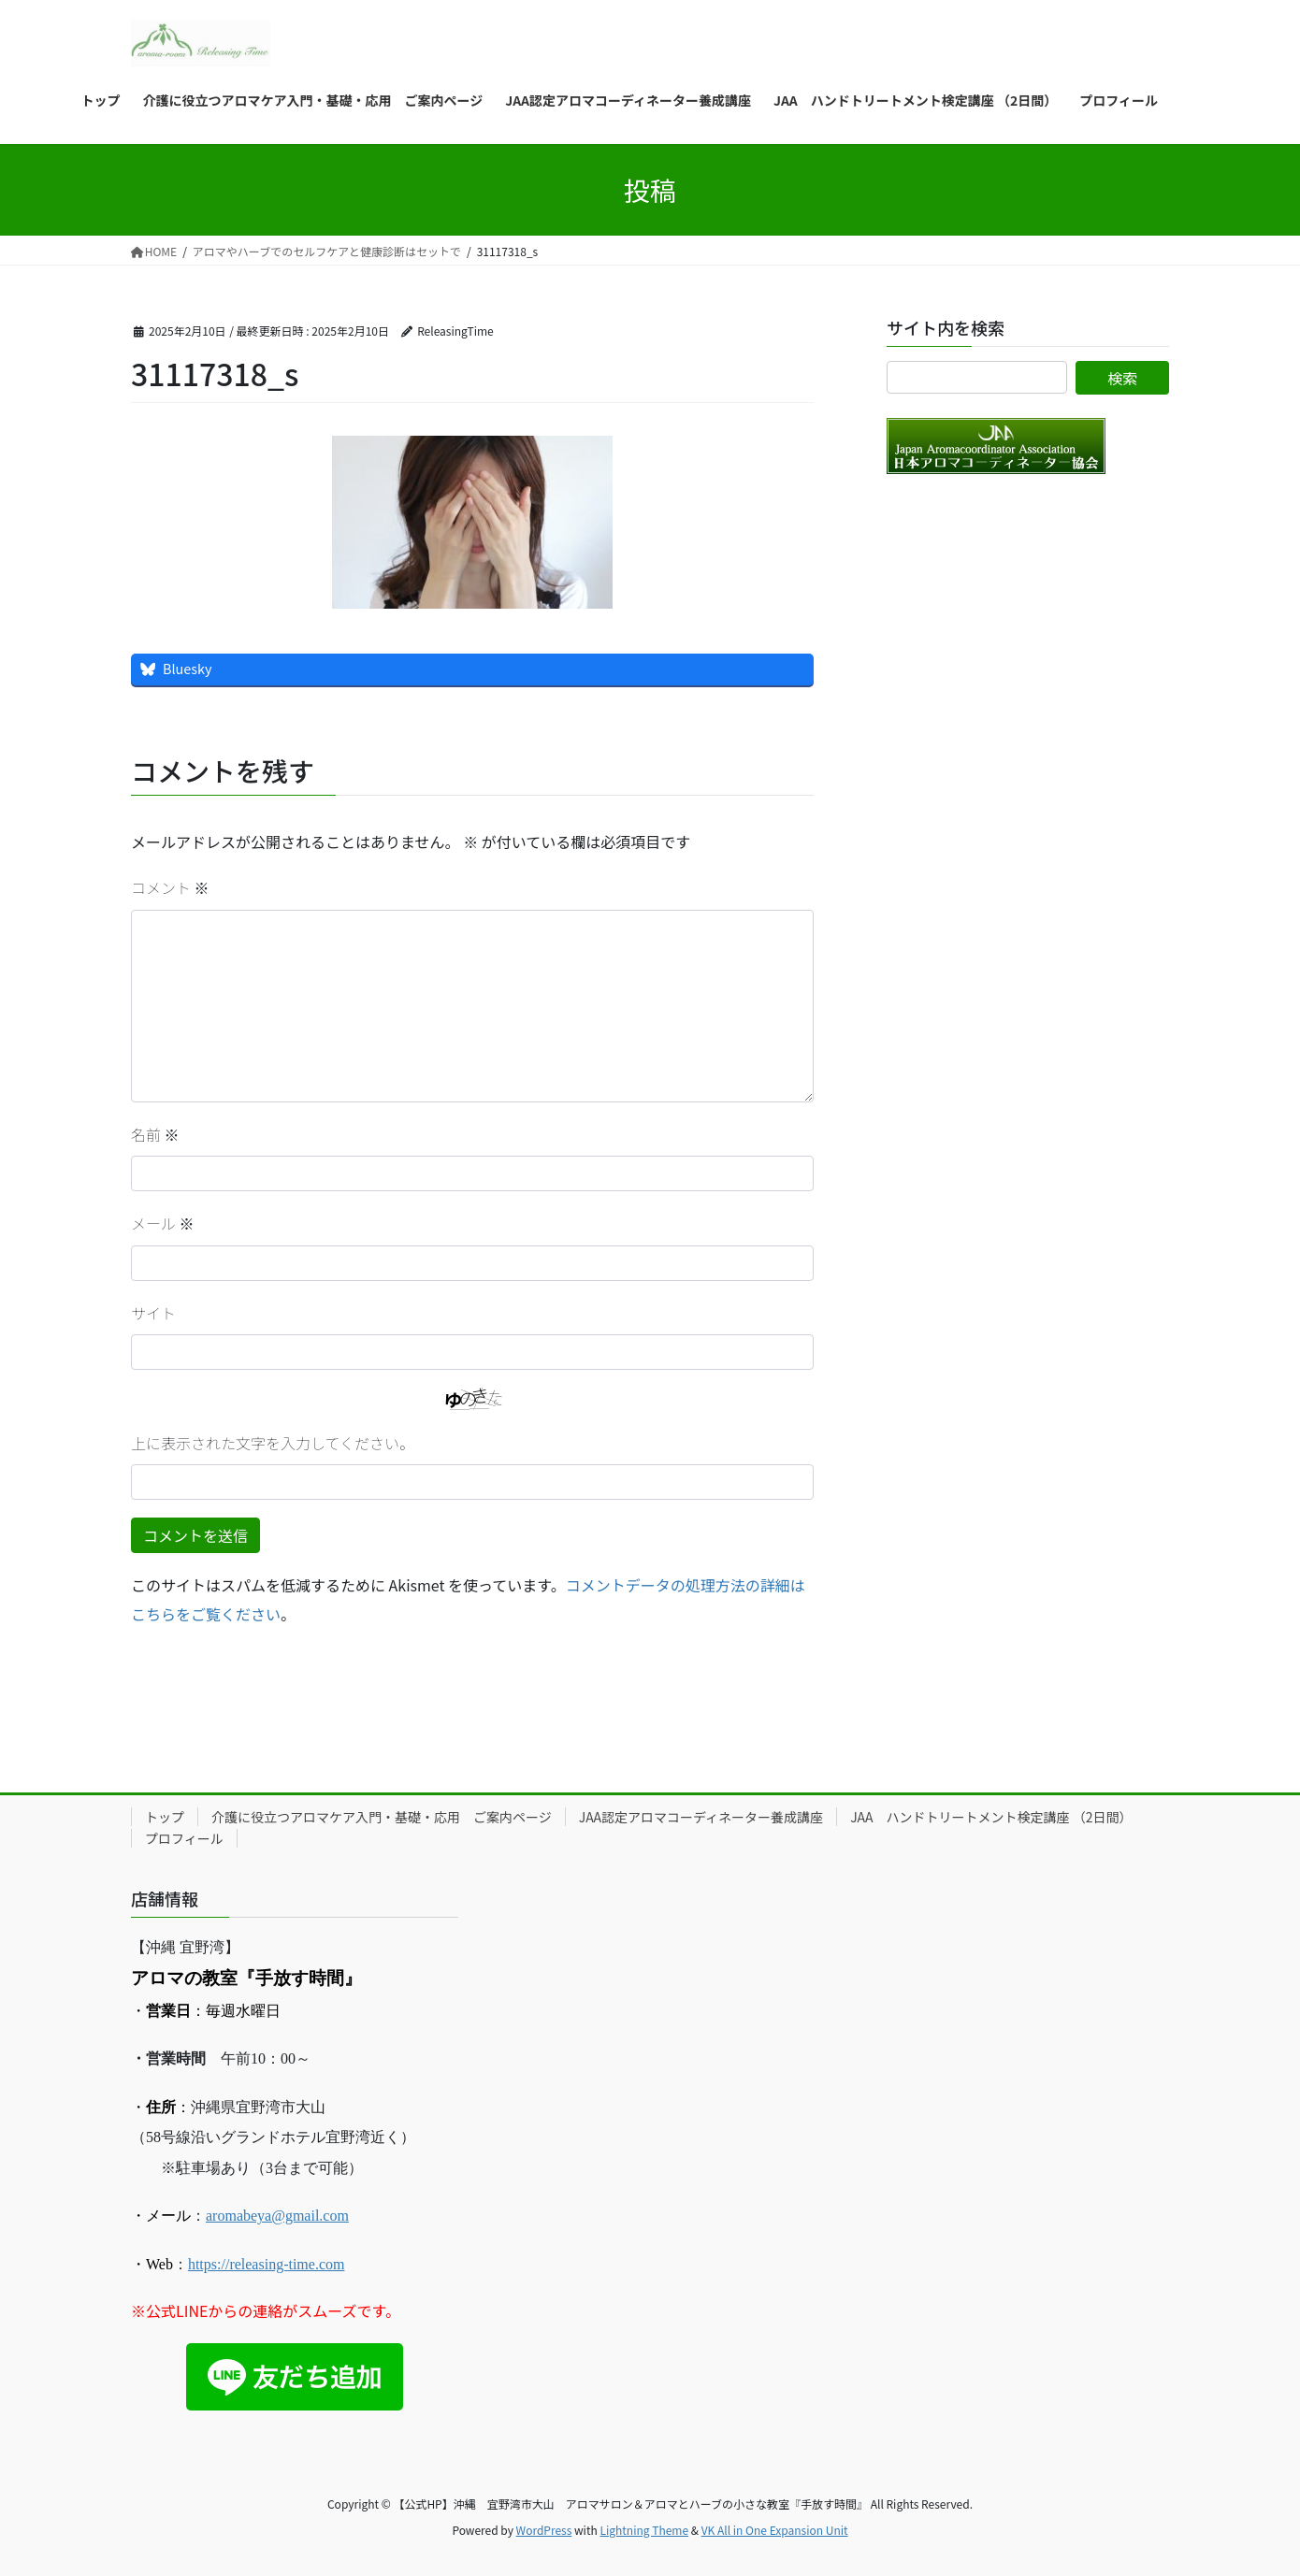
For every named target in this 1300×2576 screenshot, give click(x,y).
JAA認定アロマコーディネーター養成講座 (701, 1816)
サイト (153, 1313)
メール (163, 1223)
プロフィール (184, 1838)
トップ (164, 1816)
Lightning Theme (643, 2530)
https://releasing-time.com (266, 2264)
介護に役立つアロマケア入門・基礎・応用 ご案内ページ (381, 1816)
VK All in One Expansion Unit (774, 2530)
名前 (155, 1134)
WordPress (544, 2530)
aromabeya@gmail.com (277, 2215)
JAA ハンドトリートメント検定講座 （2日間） (991, 1816)
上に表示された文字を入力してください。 (272, 1443)
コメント (170, 887)
